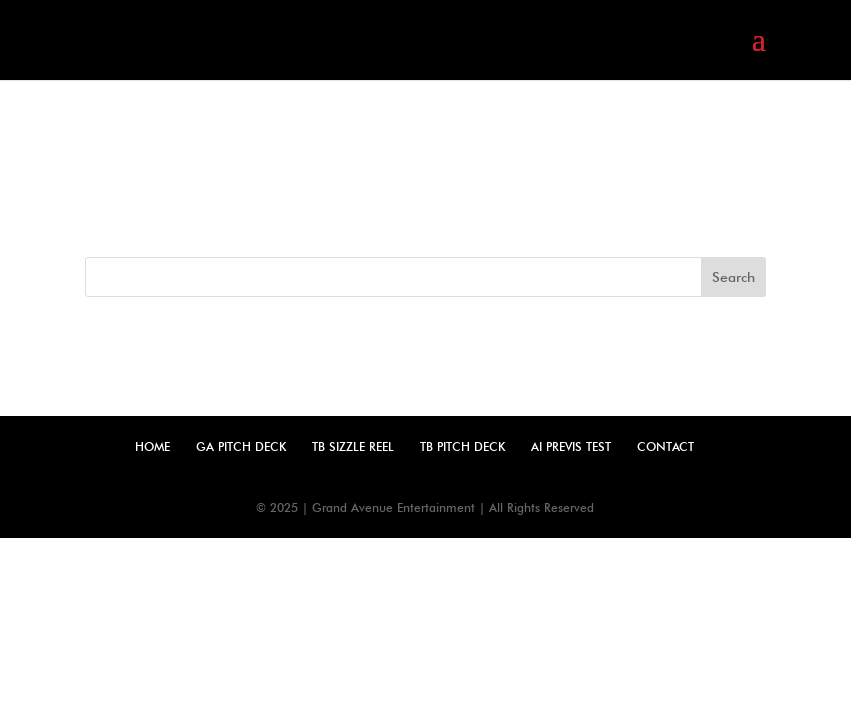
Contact (665, 446)
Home (152, 446)
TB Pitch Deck (462, 446)
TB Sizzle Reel (353, 446)
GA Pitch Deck (241, 446)
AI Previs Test (571, 446)
